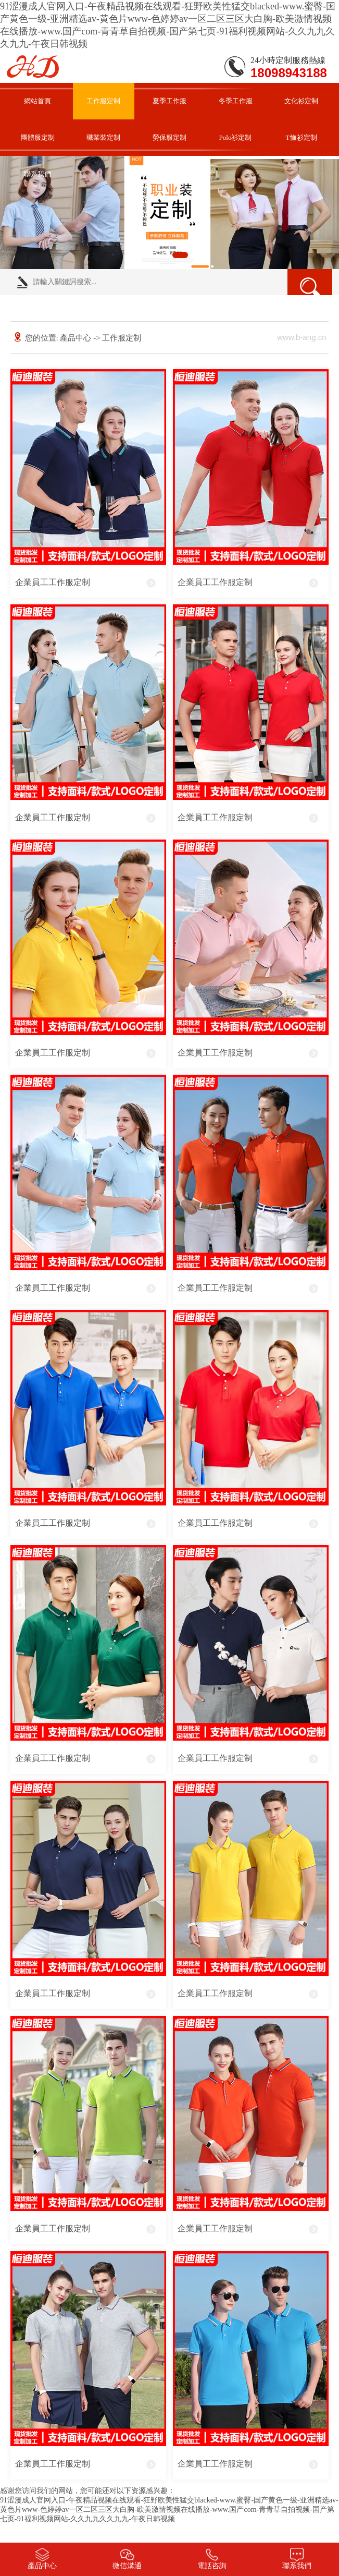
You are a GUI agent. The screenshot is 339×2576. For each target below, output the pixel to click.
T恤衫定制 (301, 137)
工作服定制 (103, 101)
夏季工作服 (169, 101)
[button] (155, 255)
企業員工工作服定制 (52, 582)
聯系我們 (37, 174)
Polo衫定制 (235, 137)
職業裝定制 (103, 137)
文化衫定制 (301, 101)
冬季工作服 (236, 101)
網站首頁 (37, 101)
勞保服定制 (169, 137)
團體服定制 (38, 137)
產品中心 (75, 338)
